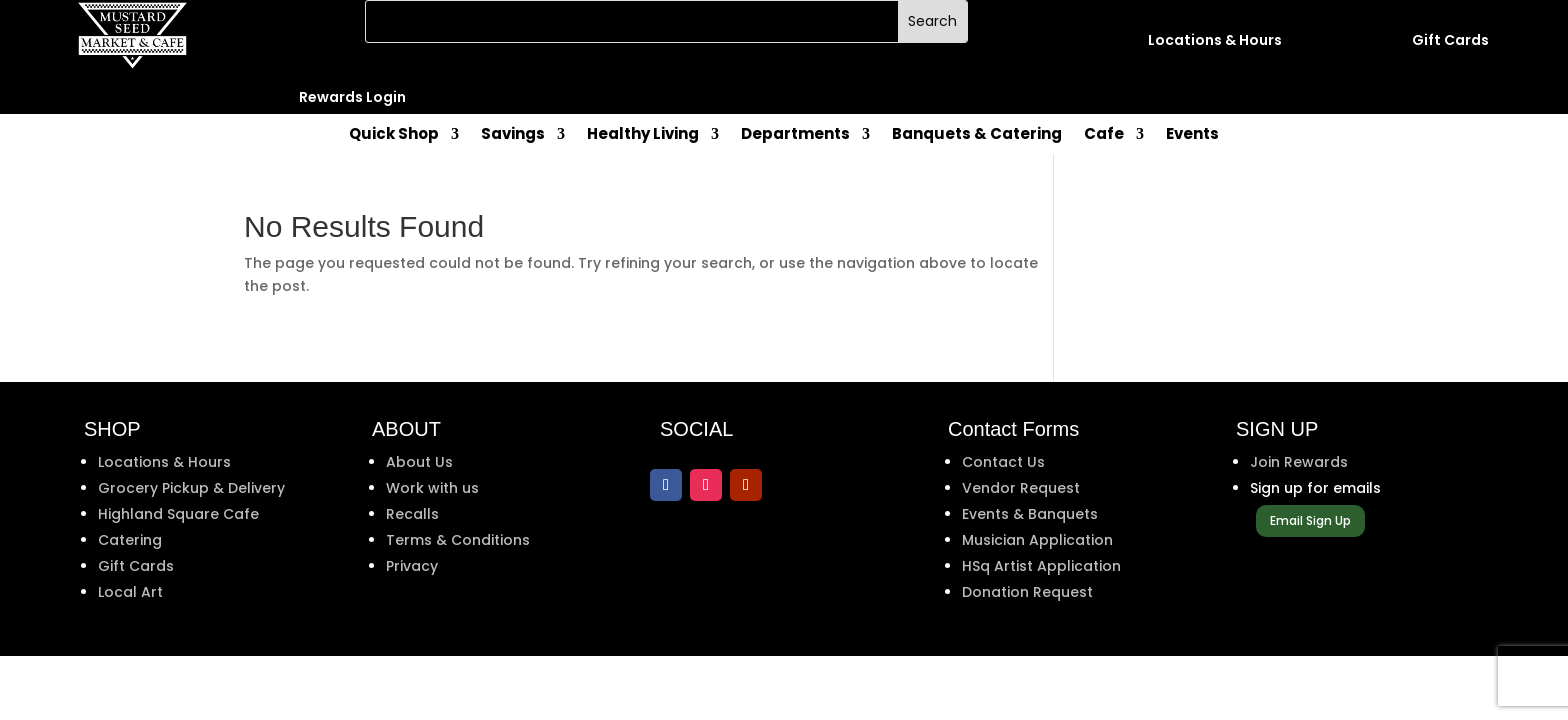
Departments (795, 135)
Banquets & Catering (977, 135)
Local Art (130, 592)
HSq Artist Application (1041, 566)
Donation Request (1027, 592)
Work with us (432, 488)
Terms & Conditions (458, 540)
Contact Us (1003, 462)
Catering (130, 540)
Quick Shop (394, 135)
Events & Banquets (1030, 514)
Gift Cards (136, 566)
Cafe (1104, 135)
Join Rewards (1299, 462)
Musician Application (1037, 540)
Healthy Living (643, 135)
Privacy (412, 566)
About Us (419, 462)
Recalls (412, 514)
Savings (513, 135)
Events (1192, 135)
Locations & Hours (164, 462)
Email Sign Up (1310, 520)
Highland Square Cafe (178, 514)
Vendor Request (1021, 488)
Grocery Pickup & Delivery (191, 488)
